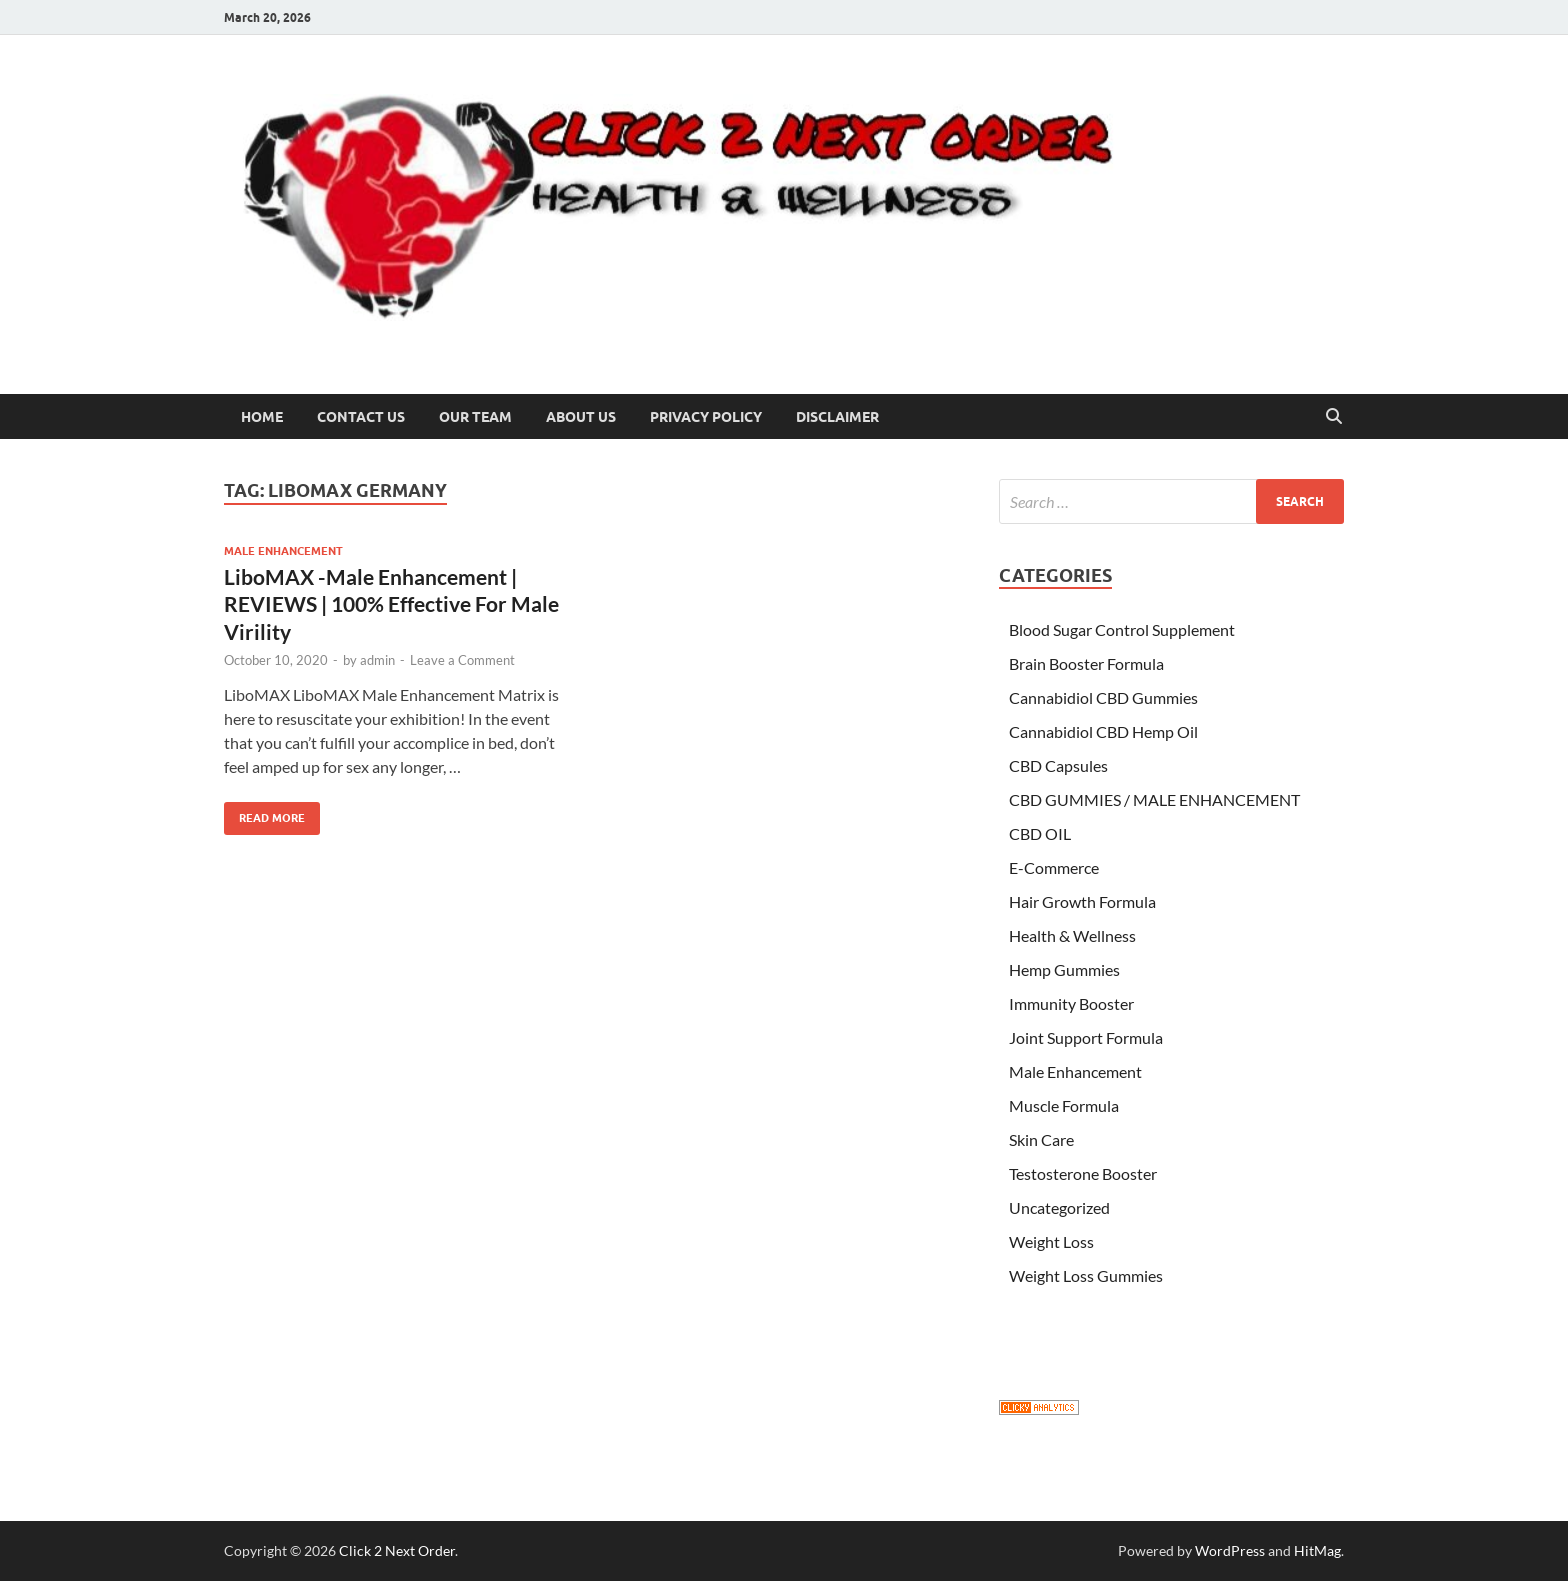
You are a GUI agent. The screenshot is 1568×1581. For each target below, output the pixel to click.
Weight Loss (1051, 1241)
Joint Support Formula (1086, 1037)
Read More (264, 813)
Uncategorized (1059, 1207)
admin (377, 660)
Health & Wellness (1072, 935)
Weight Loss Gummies (1086, 1275)
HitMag (1317, 1550)
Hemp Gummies (1064, 969)
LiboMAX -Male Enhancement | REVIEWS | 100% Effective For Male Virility (391, 604)
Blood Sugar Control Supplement (1122, 629)
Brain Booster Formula (1086, 663)
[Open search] (1334, 417)
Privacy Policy (706, 417)
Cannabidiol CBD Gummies (1103, 697)
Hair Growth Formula (1082, 901)
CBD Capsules (1058, 765)
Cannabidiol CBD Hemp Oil (1103, 731)
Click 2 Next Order (397, 1550)
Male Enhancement (283, 551)
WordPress (1230, 1550)
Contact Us (361, 417)
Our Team (475, 417)
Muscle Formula (1064, 1105)
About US (581, 417)
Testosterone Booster (1083, 1173)
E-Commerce (1054, 867)
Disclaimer (837, 417)
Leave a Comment (462, 660)
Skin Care (1041, 1139)
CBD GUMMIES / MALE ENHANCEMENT (1154, 799)
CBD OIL (1040, 833)
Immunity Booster (1071, 1003)
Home (262, 417)
